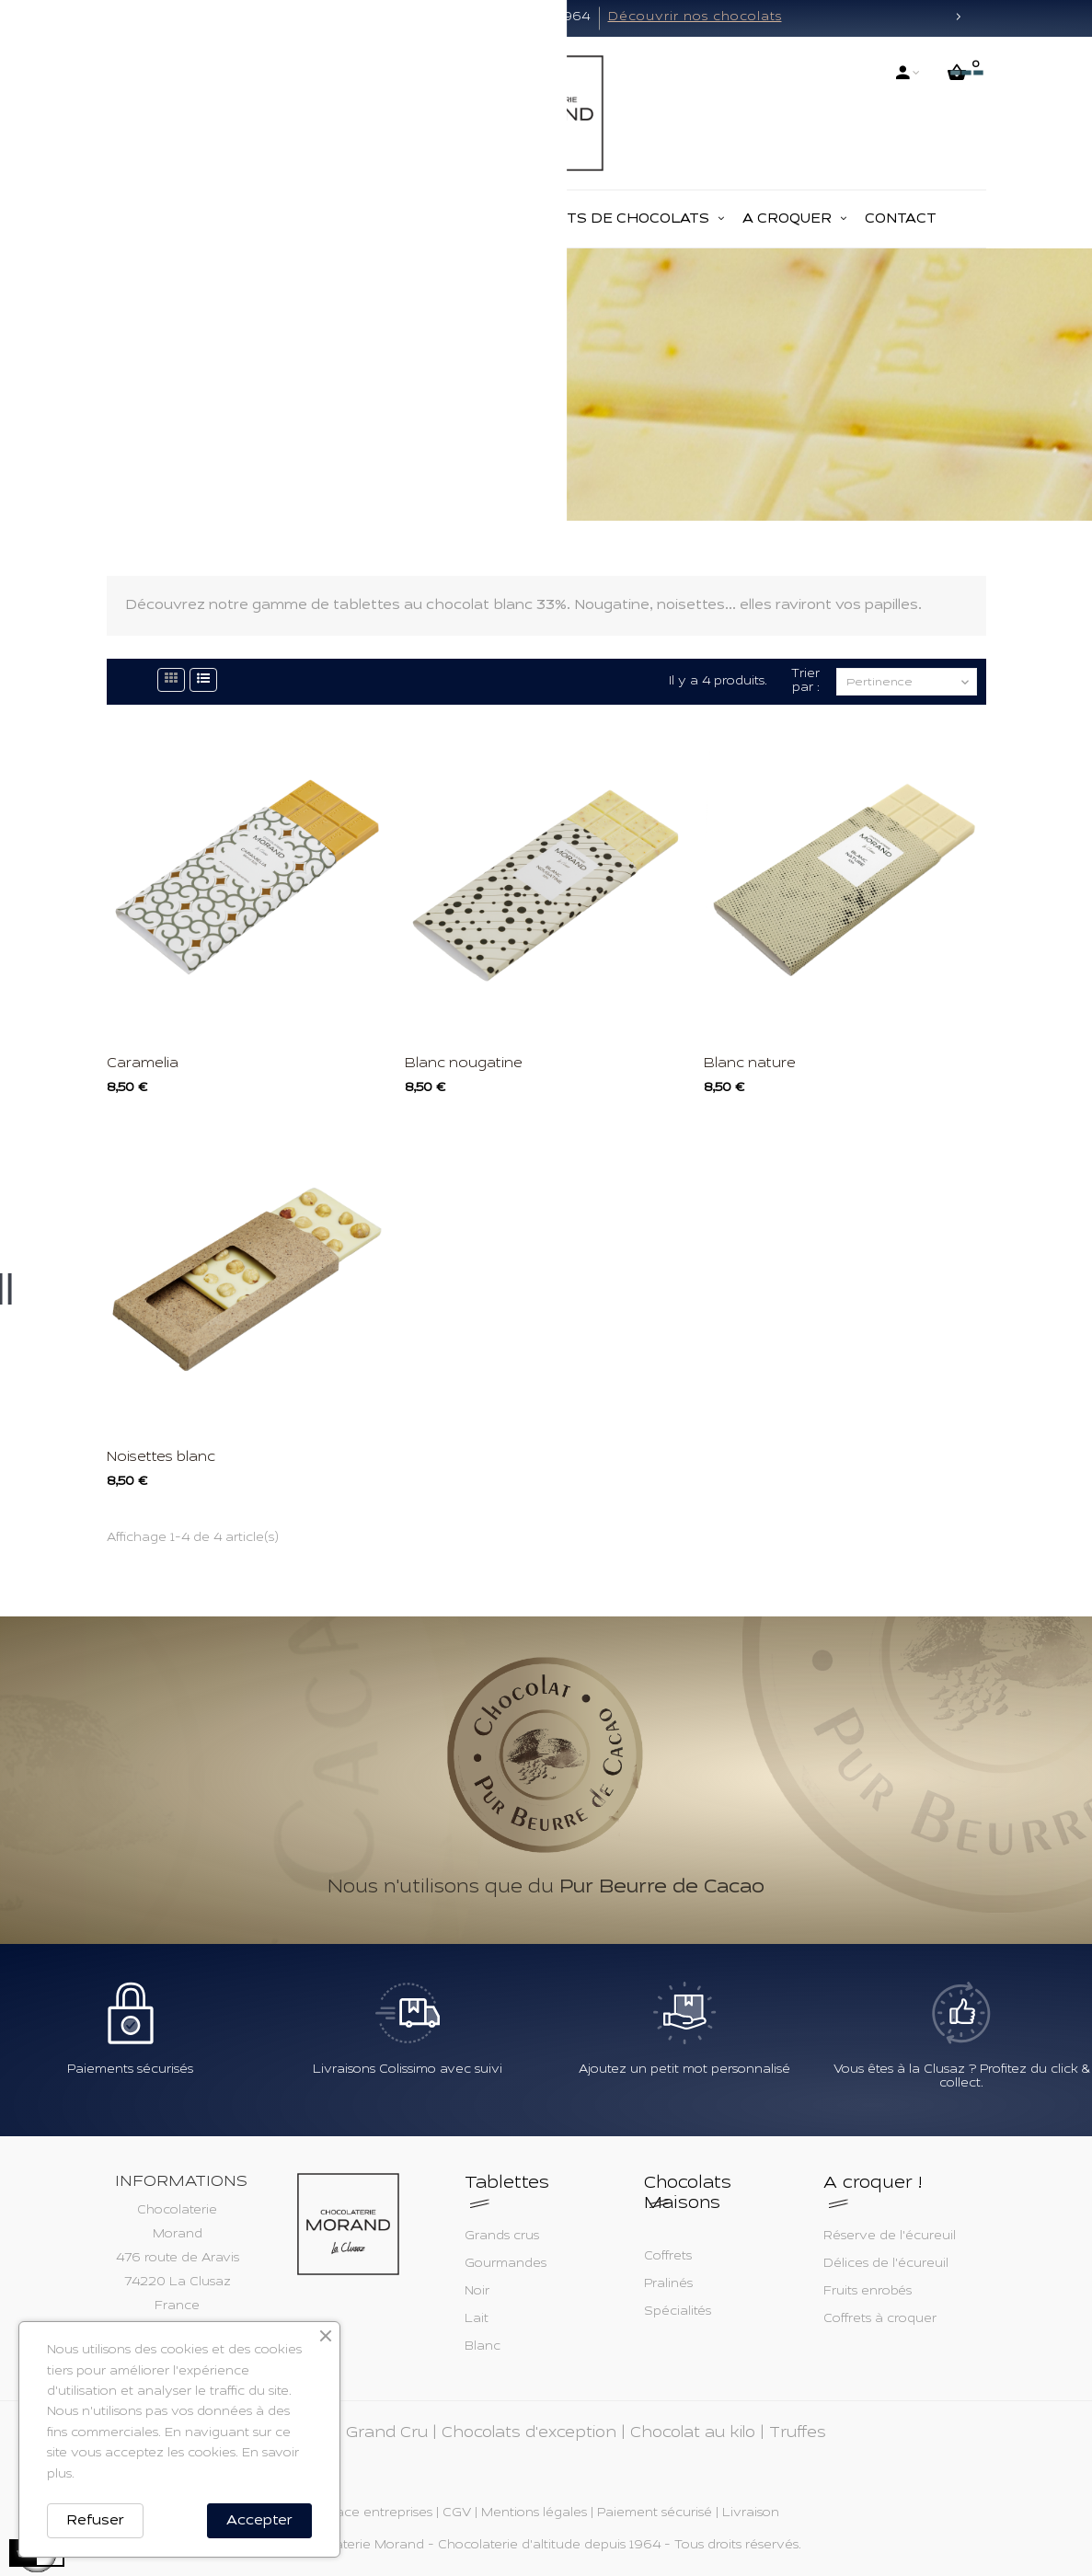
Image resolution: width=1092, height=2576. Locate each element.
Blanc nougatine (464, 1063)
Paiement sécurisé (654, 2513)
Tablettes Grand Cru (347, 2433)
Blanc (482, 2346)
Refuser (95, 2520)
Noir (477, 2291)
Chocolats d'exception (529, 2433)
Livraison (750, 2513)
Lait (477, 2319)
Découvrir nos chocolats (695, 17)
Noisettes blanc (161, 1457)
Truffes (797, 2433)
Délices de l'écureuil (885, 2264)
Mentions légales (534, 2513)
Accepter (259, 2520)
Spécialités (677, 2312)
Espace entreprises (373, 2513)
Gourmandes (505, 2264)
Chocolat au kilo (692, 2433)
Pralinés (668, 2284)
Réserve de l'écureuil (889, 2236)
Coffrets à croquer (880, 2319)
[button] (134, 18)
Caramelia (142, 1063)
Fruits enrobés (867, 2291)
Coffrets (668, 2256)
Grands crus (502, 2236)
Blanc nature (750, 1063)
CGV (457, 2513)
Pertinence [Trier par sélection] (908, 682)
